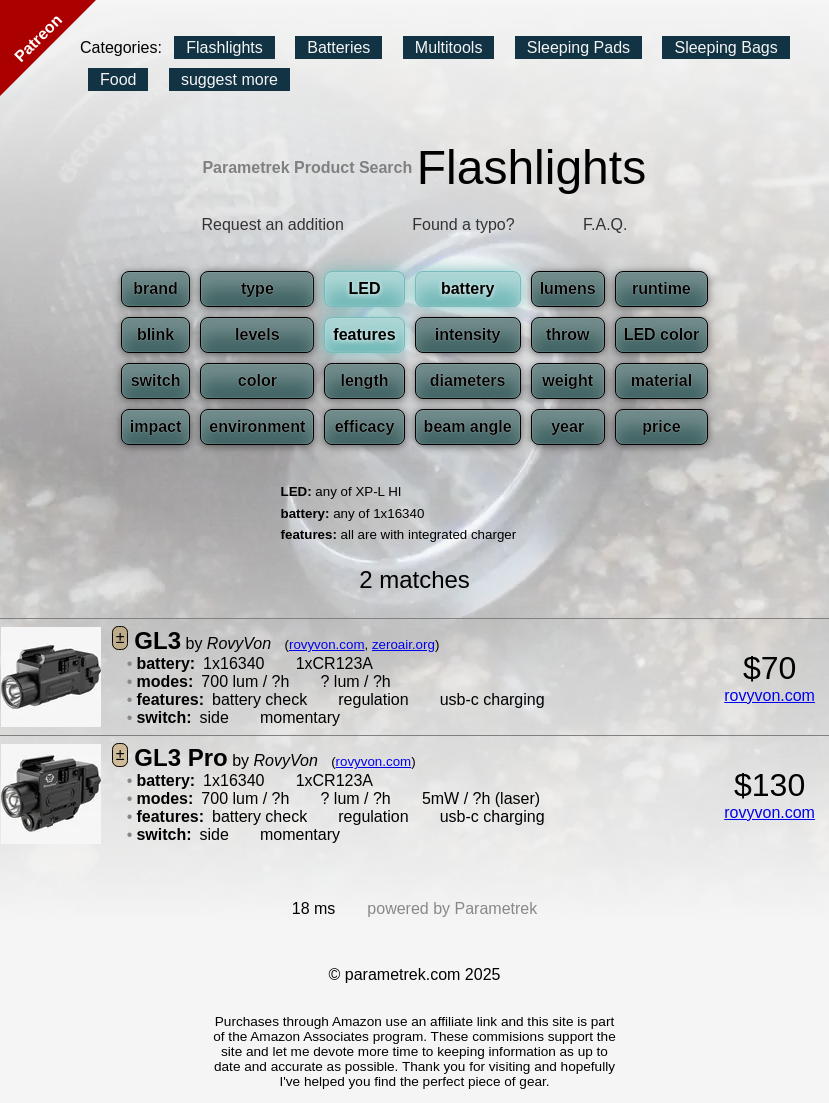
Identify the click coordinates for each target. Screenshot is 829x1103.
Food (118, 79)
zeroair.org (403, 644)
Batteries (338, 47)
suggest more (229, 79)
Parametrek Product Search (307, 167)
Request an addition (273, 224)
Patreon (38, 38)
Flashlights (224, 47)
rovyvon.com (327, 644)
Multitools (449, 47)
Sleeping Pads (578, 47)
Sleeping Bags (725, 47)
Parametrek (496, 908)
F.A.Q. (605, 224)
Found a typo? (463, 224)
